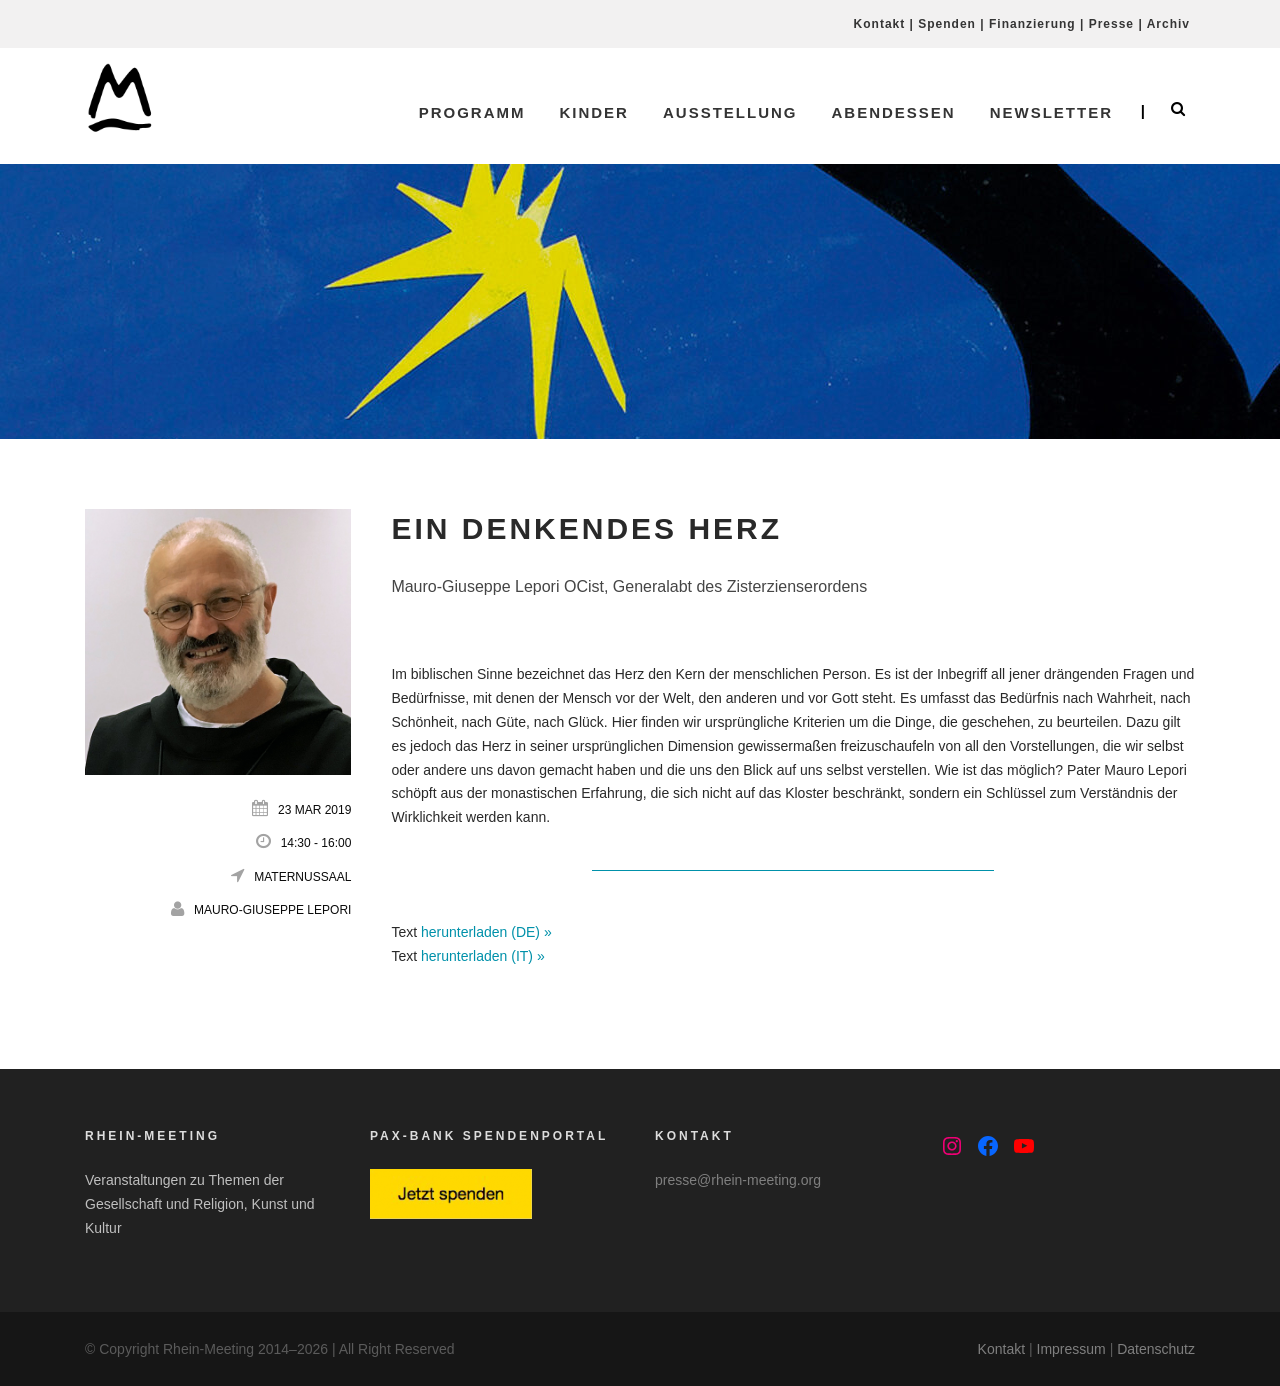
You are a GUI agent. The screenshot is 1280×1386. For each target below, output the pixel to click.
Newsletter (1051, 112)
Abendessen (893, 112)
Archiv (1168, 24)
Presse (1111, 24)
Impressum (1071, 1349)
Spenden (947, 24)
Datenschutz (1156, 1349)
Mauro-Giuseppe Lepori (272, 910)
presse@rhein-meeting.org (738, 1180)
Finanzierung (1032, 24)
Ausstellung (730, 112)
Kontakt (880, 24)
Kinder (594, 112)
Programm (472, 112)
